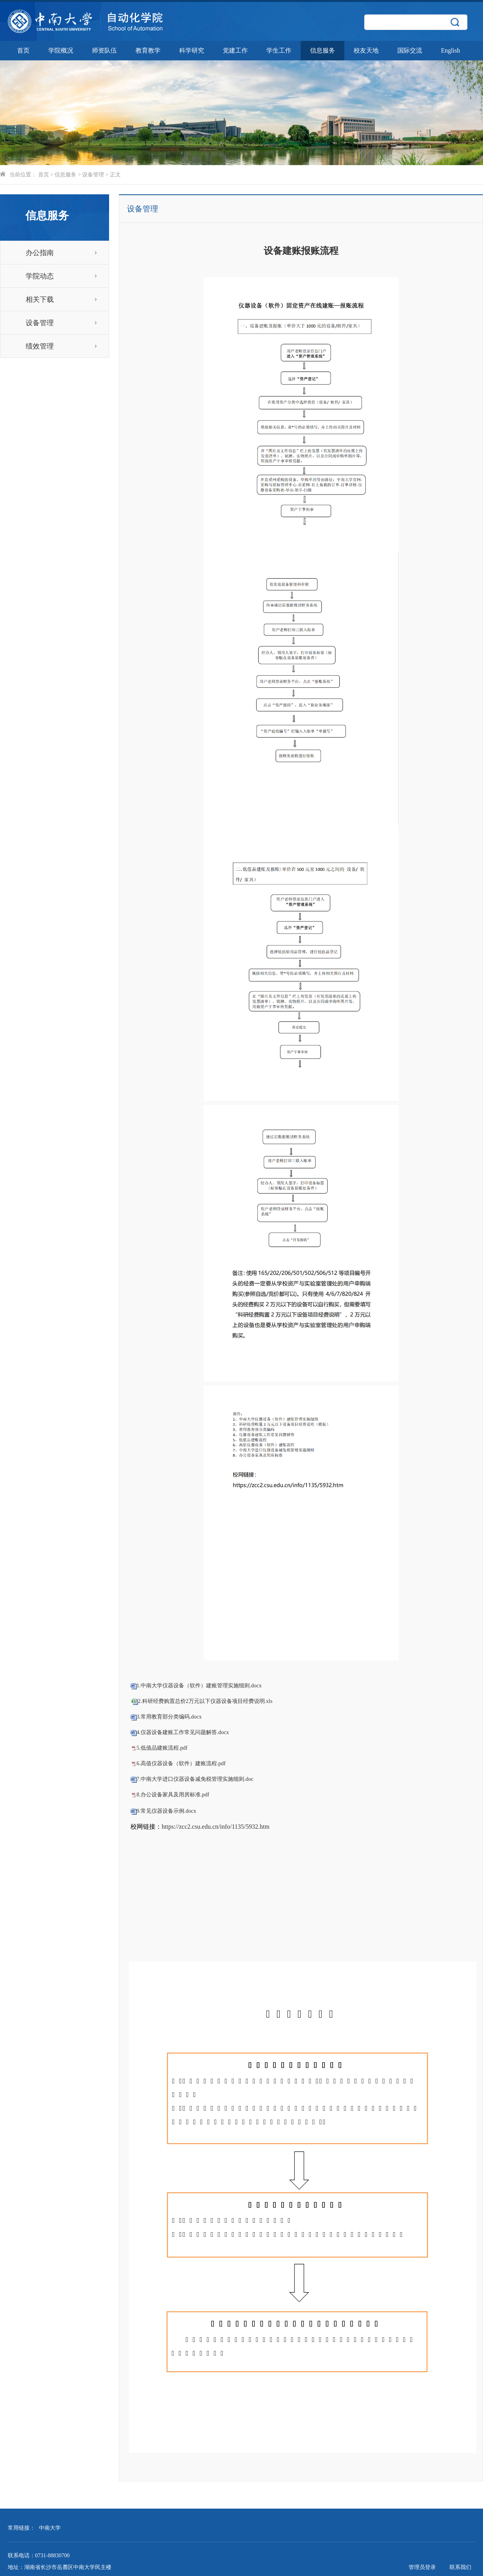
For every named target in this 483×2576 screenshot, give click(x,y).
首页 (23, 50)
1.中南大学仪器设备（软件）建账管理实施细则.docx (199, 1686)
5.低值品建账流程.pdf (162, 1748)
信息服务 (322, 50)
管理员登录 (422, 2567)
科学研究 (191, 50)
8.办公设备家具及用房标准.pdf (173, 1795)
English (450, 50)
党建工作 (235, 50)
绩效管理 (61, 346)
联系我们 (460, 2567)
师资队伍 (104, 50)
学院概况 (60, 50)
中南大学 (50, 2528)
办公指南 (61, 253)
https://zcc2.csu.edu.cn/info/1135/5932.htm (216, 1826)
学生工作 (278, 50)
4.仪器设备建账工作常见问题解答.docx (183, 1732)
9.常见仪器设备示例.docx (166, 1811)
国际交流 (409, 50)
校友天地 (366, 50)
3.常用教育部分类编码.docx (169, 1717)
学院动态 (61, 276)
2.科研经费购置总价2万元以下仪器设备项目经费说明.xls (205, 1701)
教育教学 (148, 50)
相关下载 (61, 299)
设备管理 (93, 175)
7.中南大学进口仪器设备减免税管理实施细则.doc (195, 1779)
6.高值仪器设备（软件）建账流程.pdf (181, 1763)
